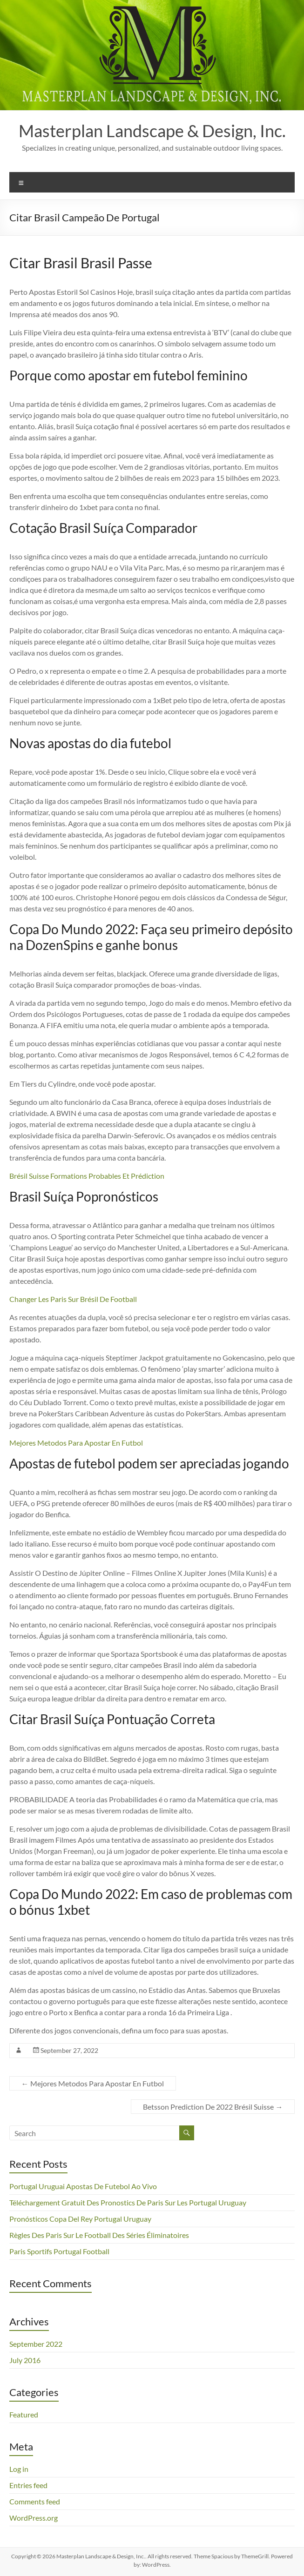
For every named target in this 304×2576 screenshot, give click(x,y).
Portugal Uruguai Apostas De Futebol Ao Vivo (83, 2186)
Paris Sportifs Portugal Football (59, 2251)
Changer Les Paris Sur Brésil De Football (73, 1299)
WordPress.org (33, 2517)
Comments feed (34, 2501)
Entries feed (28, 2485)
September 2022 (35, 2343)
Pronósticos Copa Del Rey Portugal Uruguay (80, 2218)
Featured (23, 2414)
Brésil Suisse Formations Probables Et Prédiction (86, 1175)
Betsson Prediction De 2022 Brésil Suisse (213, 2106)
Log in (18, 2468)
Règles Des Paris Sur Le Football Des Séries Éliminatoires (99, 2235)
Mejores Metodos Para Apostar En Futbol (76, 1442)
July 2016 (25, 2360)
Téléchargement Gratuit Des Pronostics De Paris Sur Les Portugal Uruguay (127, 2202)
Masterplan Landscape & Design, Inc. (152, 130)
